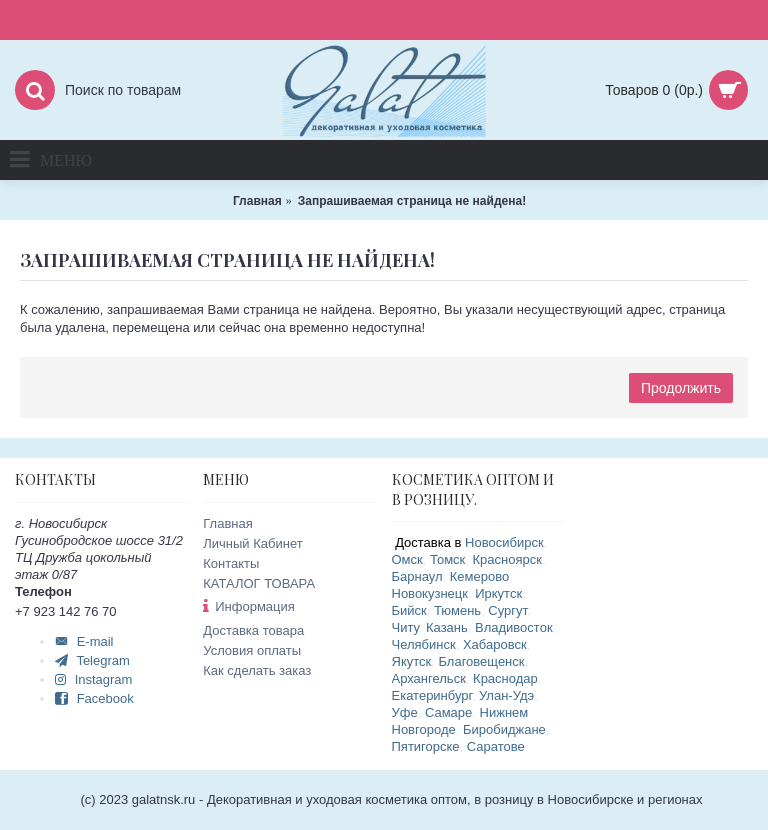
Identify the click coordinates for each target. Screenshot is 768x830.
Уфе (405, 712)
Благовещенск (481, 661)
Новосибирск (504, 542)
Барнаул (417, 576)
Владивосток (514, 627)
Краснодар (505, 678)
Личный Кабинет (252, 543)
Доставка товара (253, 630)
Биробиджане (504, 729)
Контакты (231, 563)
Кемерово (479, 576)
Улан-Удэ (506, 695)
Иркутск (498, 593)
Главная (227, 523)
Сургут (507, 610)
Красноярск (507, 559)
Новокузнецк (430, 593)
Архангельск (429, 678)
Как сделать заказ (257, 670)
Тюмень (457, 610)
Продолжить (681, 388)
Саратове (496, 746)
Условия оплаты (252, 650)
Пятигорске (426, 746)
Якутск (412, 661)
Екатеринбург (432, 695)
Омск (407, 559)
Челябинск (424, 644)
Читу (405, 627)
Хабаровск (495, 644)
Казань (447, 627)
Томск (447, 559)
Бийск (409, 610)
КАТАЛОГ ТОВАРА (259, 583)
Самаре (448, 712)
